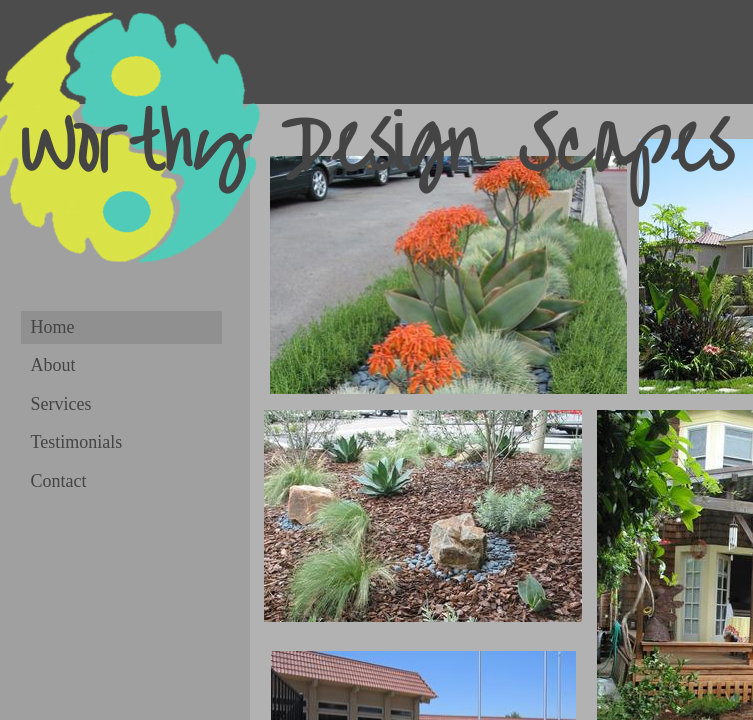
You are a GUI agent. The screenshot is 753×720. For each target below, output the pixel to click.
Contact (59, 481)
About (53, 365)
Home (53, 327)
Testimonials (77, 442)
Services (61, 404)
